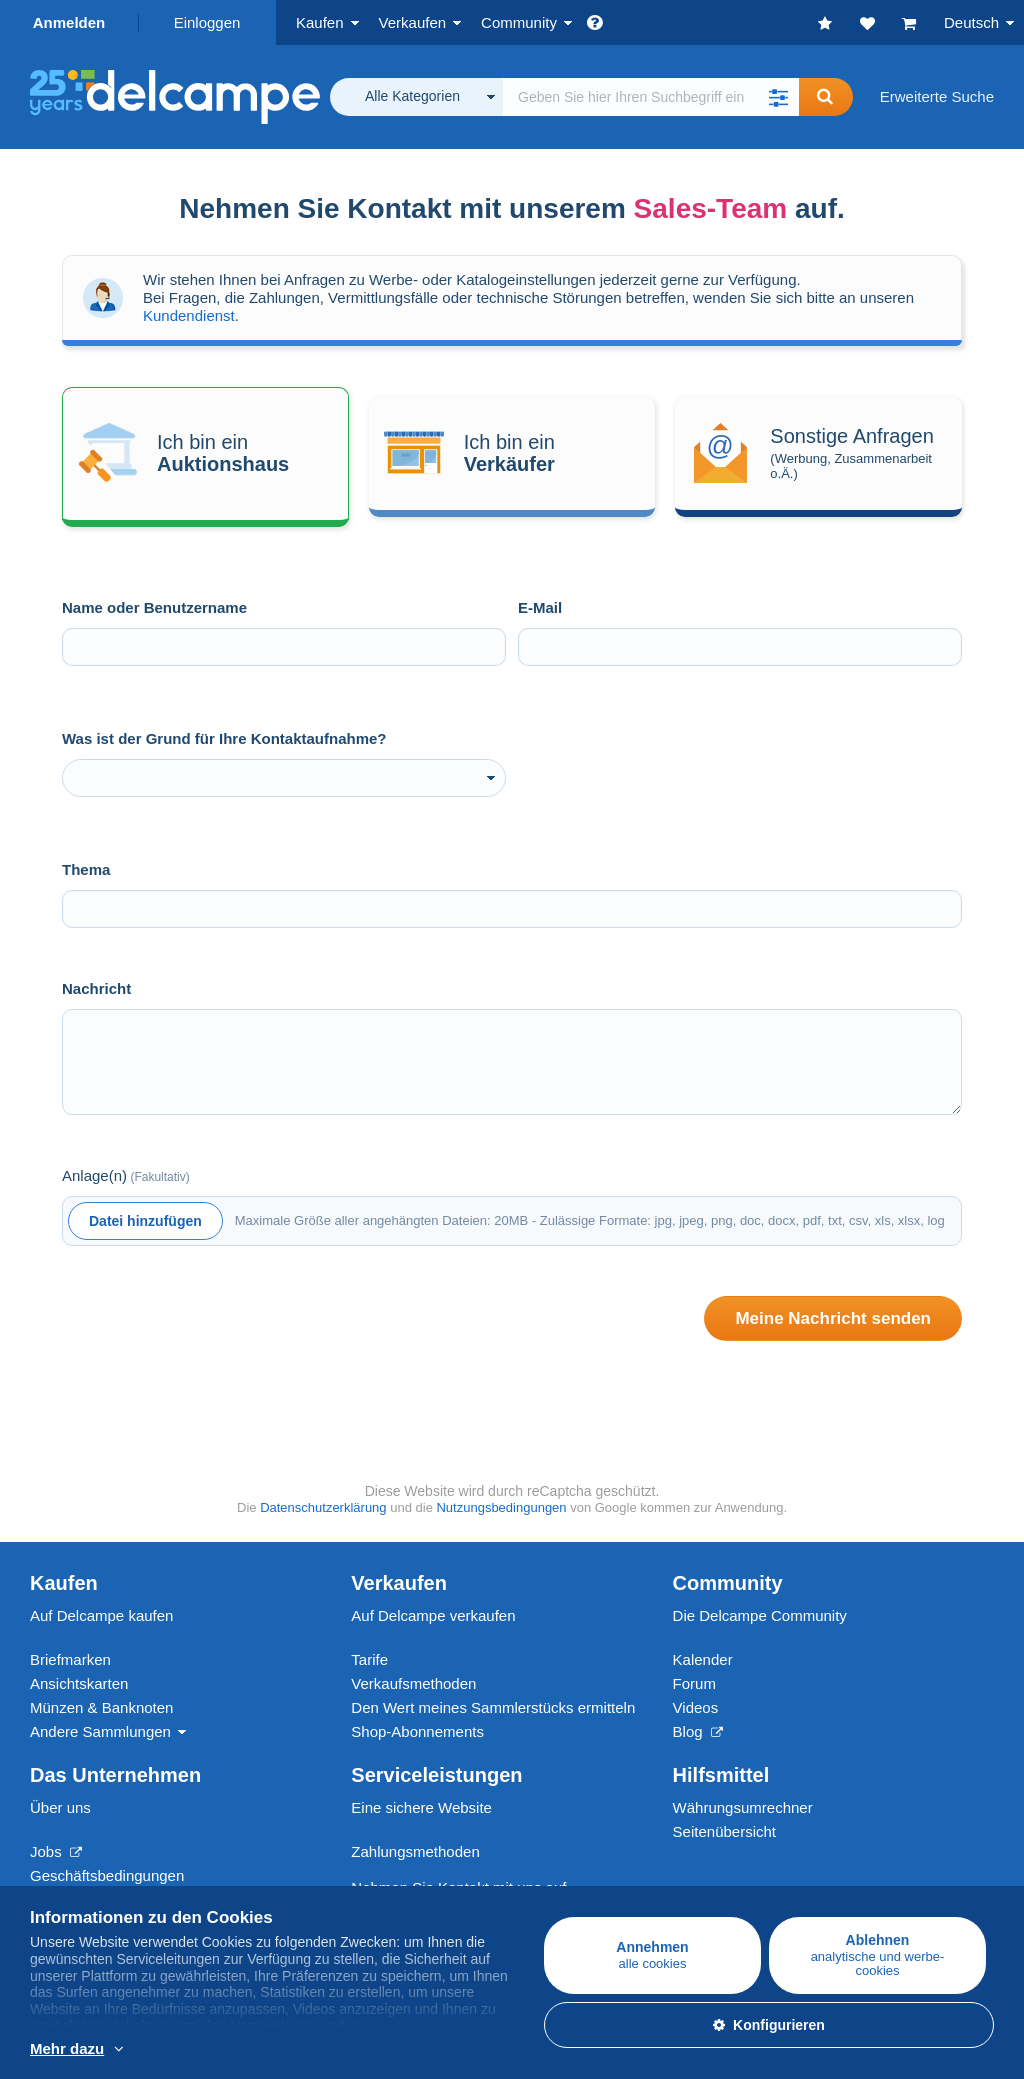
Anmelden (69, 22)
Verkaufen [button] (413, 22)
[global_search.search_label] (651, 97)
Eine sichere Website (421, 1807)
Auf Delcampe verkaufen (433, 1615)
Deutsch (971, 22)
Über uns (60, 1807)
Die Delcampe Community (760, 1615)
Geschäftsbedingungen (107, 1875)
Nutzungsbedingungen (501, 1507)
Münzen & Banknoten (101, 1707)
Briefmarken (70, 1659)
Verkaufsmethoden (413, 1683)
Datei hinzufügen (145, 1221)
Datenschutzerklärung (323, 1507)
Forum (694, 1683)
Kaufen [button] (320, 22)
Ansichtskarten (79, 1683)
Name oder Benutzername (154, 607)
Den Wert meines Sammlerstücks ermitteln (493, 1707)
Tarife (369, 1659)
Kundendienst (189, 315)
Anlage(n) (126, 1175)
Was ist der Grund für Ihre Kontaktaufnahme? (224, 738)
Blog (698, 1731)
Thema (86, 869)
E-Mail (540, 607)
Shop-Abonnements (417, 1731)
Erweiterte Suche (937, 96)
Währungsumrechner (743, 1807)
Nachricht (96, 988)
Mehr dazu (67, 2048)
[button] (779, 97)
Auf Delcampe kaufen (101, 1615)
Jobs (56, 1851)
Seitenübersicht (724, 1831)
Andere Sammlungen (100, 1731)
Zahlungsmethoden (415, 1851)
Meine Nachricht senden (833, 1318)
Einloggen (207, 22)
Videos (696, 1707)
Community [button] (519, 22)
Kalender (703, 1659)
